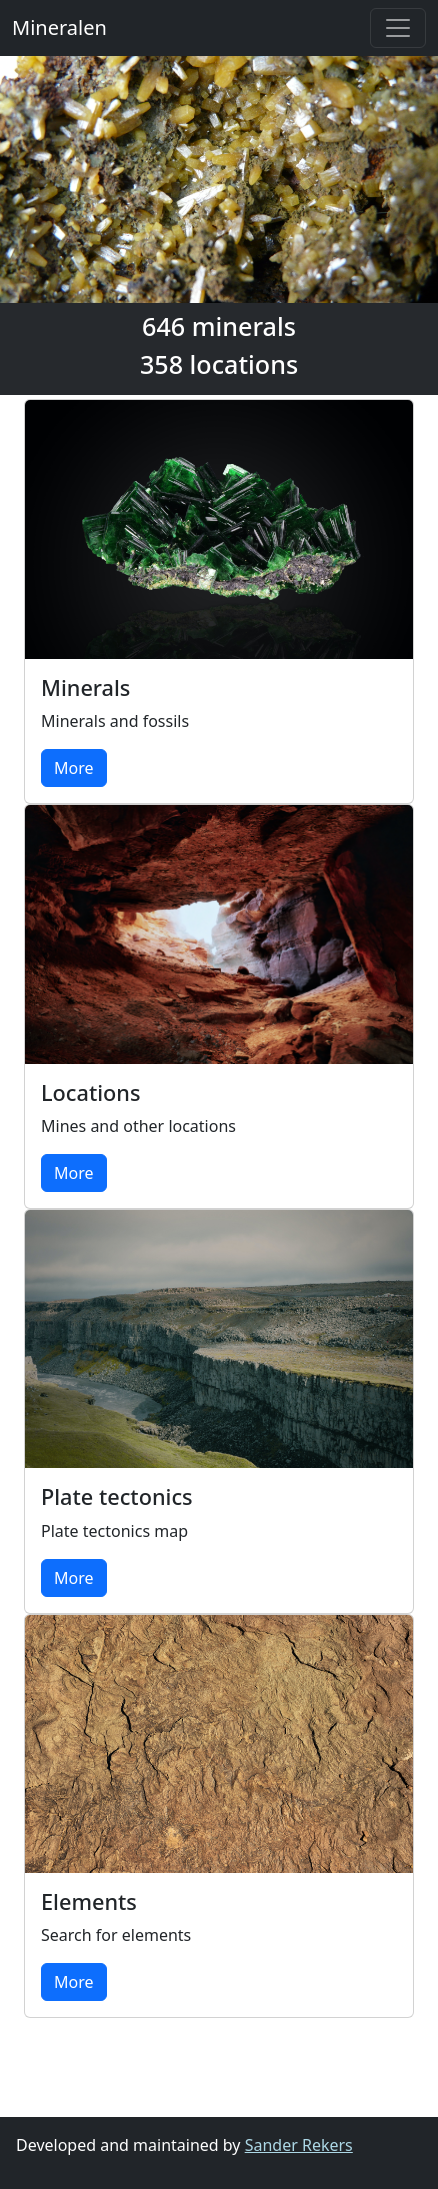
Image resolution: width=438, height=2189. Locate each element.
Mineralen (59, 27)
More (74, 768)
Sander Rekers (299, 2145)
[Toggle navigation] (398, 28)
